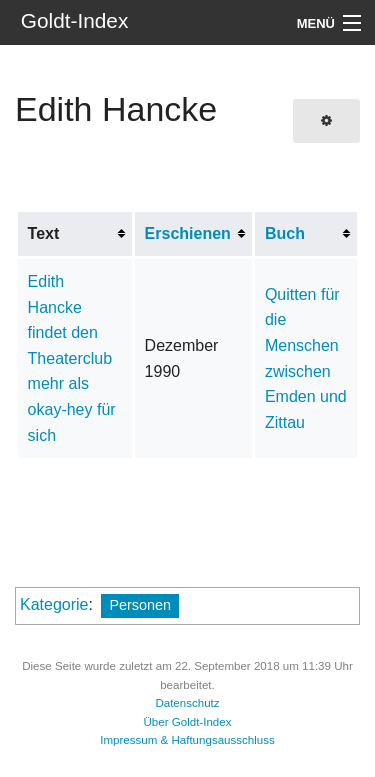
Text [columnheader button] (44, 233)
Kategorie (54, 604)
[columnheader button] (194, 234)
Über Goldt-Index (188, 722)
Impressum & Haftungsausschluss (187, 740)
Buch (285, 233)
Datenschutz (187, 703)
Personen (140, 605)
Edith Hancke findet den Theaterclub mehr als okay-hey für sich (72, 358)
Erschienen (188, 233)
